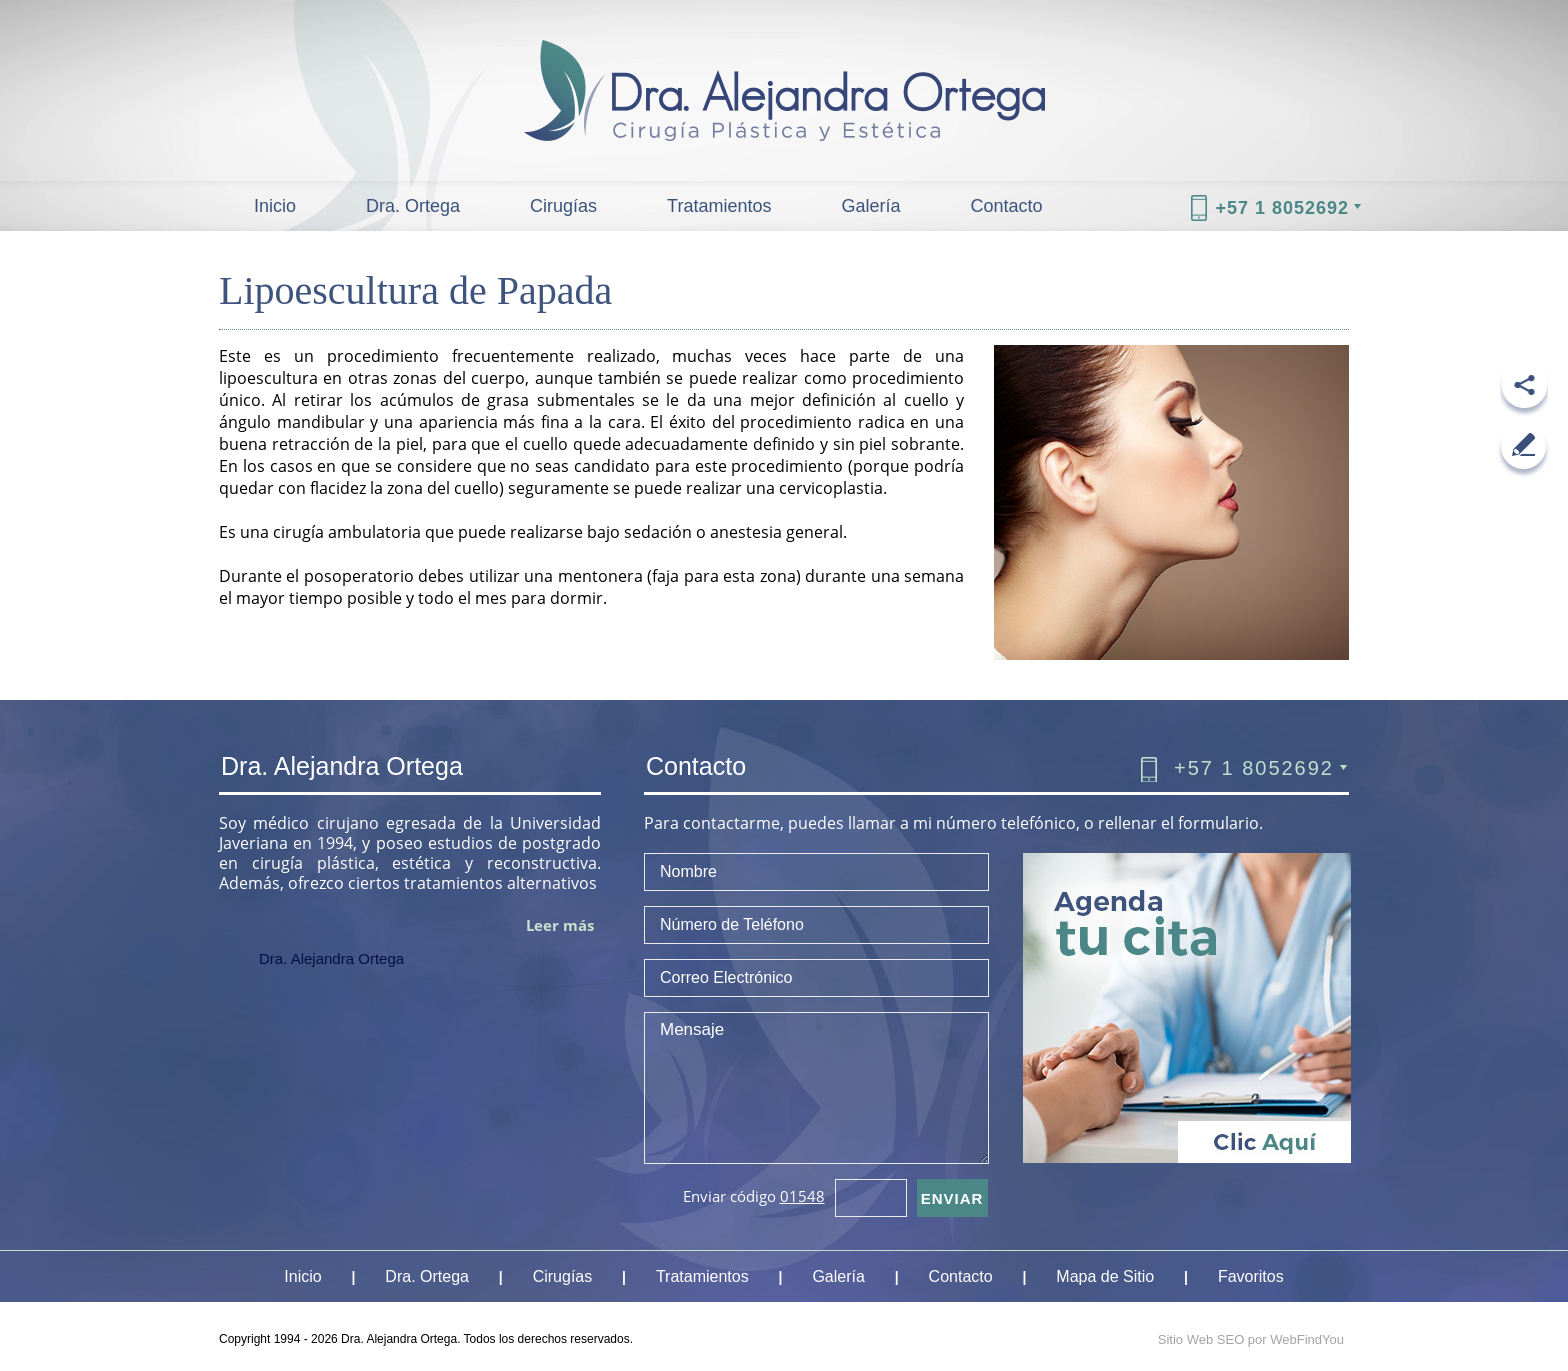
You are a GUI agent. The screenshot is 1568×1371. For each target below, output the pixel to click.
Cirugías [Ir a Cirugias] (563, 206)
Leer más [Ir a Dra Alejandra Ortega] (560, 925)
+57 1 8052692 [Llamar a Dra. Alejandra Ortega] (1282, 208)
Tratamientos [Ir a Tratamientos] (719, 206)
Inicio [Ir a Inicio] (275, 206)
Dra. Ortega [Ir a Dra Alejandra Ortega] (413, 206)
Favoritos (1251, 1276)
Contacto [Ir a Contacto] (1007, 206)
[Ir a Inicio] (784, 70)
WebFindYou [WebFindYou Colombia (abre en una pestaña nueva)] (1307, 1339)
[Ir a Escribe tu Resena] (1523, 450)
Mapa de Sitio (1105, 1276)
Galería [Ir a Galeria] (870, 206)
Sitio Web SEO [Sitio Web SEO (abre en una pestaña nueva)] (1201, 1339)
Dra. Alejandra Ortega (331, 958)
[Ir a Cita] (1187, 1157)
